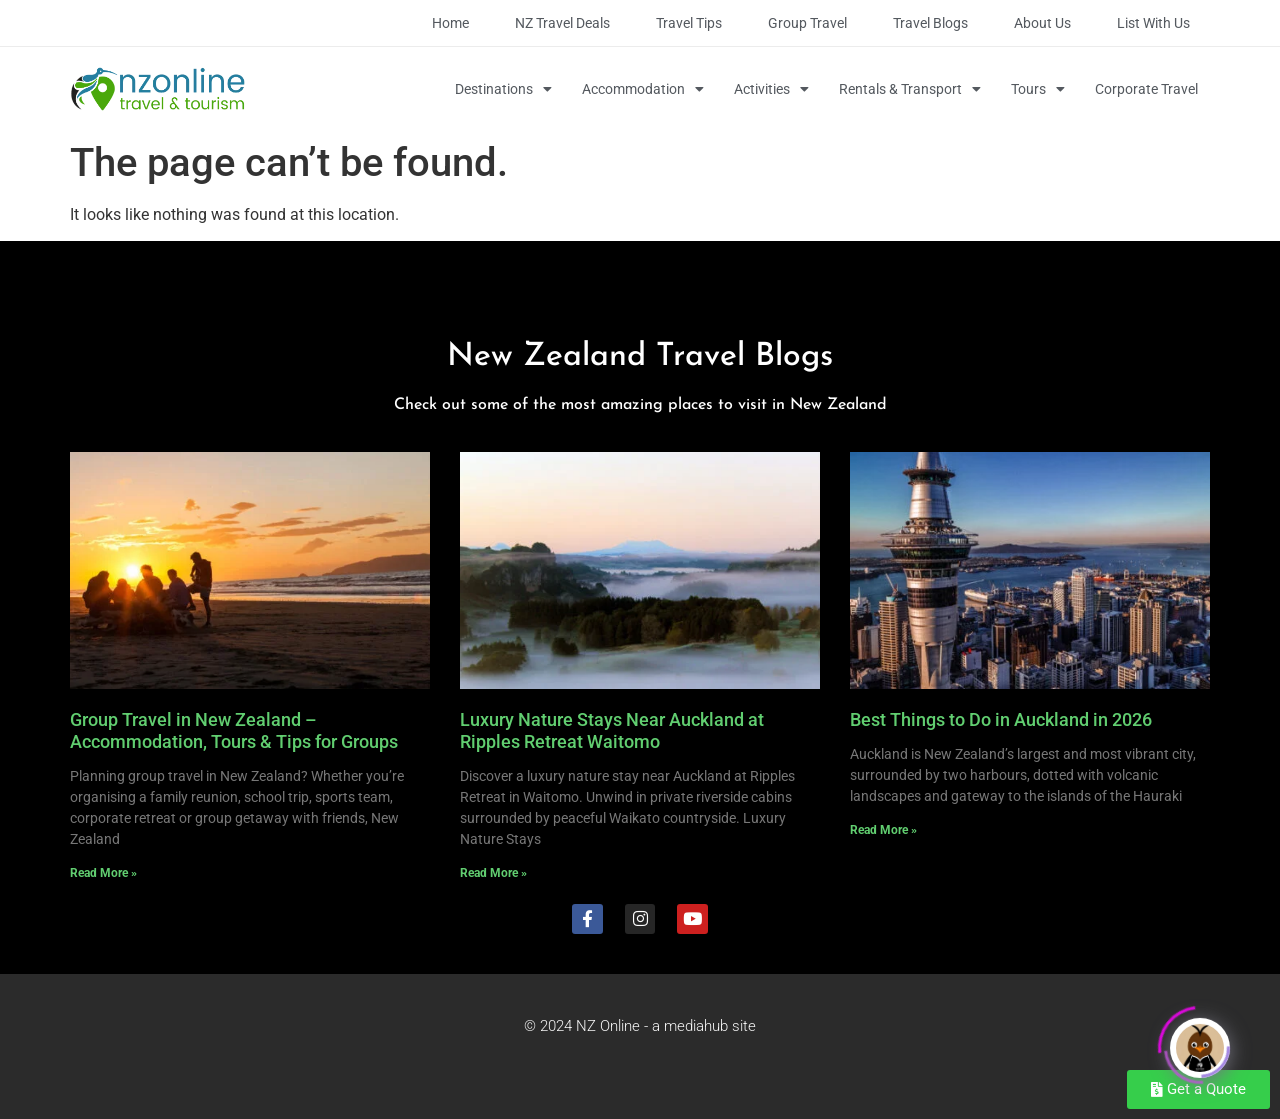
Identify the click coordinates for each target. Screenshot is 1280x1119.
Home (450, 23)
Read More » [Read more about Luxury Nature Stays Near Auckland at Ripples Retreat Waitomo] (493, 873)
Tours (1038, 89)
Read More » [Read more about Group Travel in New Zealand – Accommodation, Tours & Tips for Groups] (103, 873)
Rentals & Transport (910, 89)
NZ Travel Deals (562, 23)
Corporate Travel (1146, 89)
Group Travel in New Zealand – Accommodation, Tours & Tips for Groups (234, 730)
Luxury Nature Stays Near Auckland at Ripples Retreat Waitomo (612, 730)
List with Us (1153, 23)
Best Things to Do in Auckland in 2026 (1001, 719)
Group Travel (807, 23)
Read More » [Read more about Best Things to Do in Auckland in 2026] (883, 830)
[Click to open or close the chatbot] (1200, 1041)
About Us (1042, 23)
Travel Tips (689, 23)
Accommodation (643, 89)
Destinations (503, 89)
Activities (771, 89)
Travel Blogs (930, 23)
